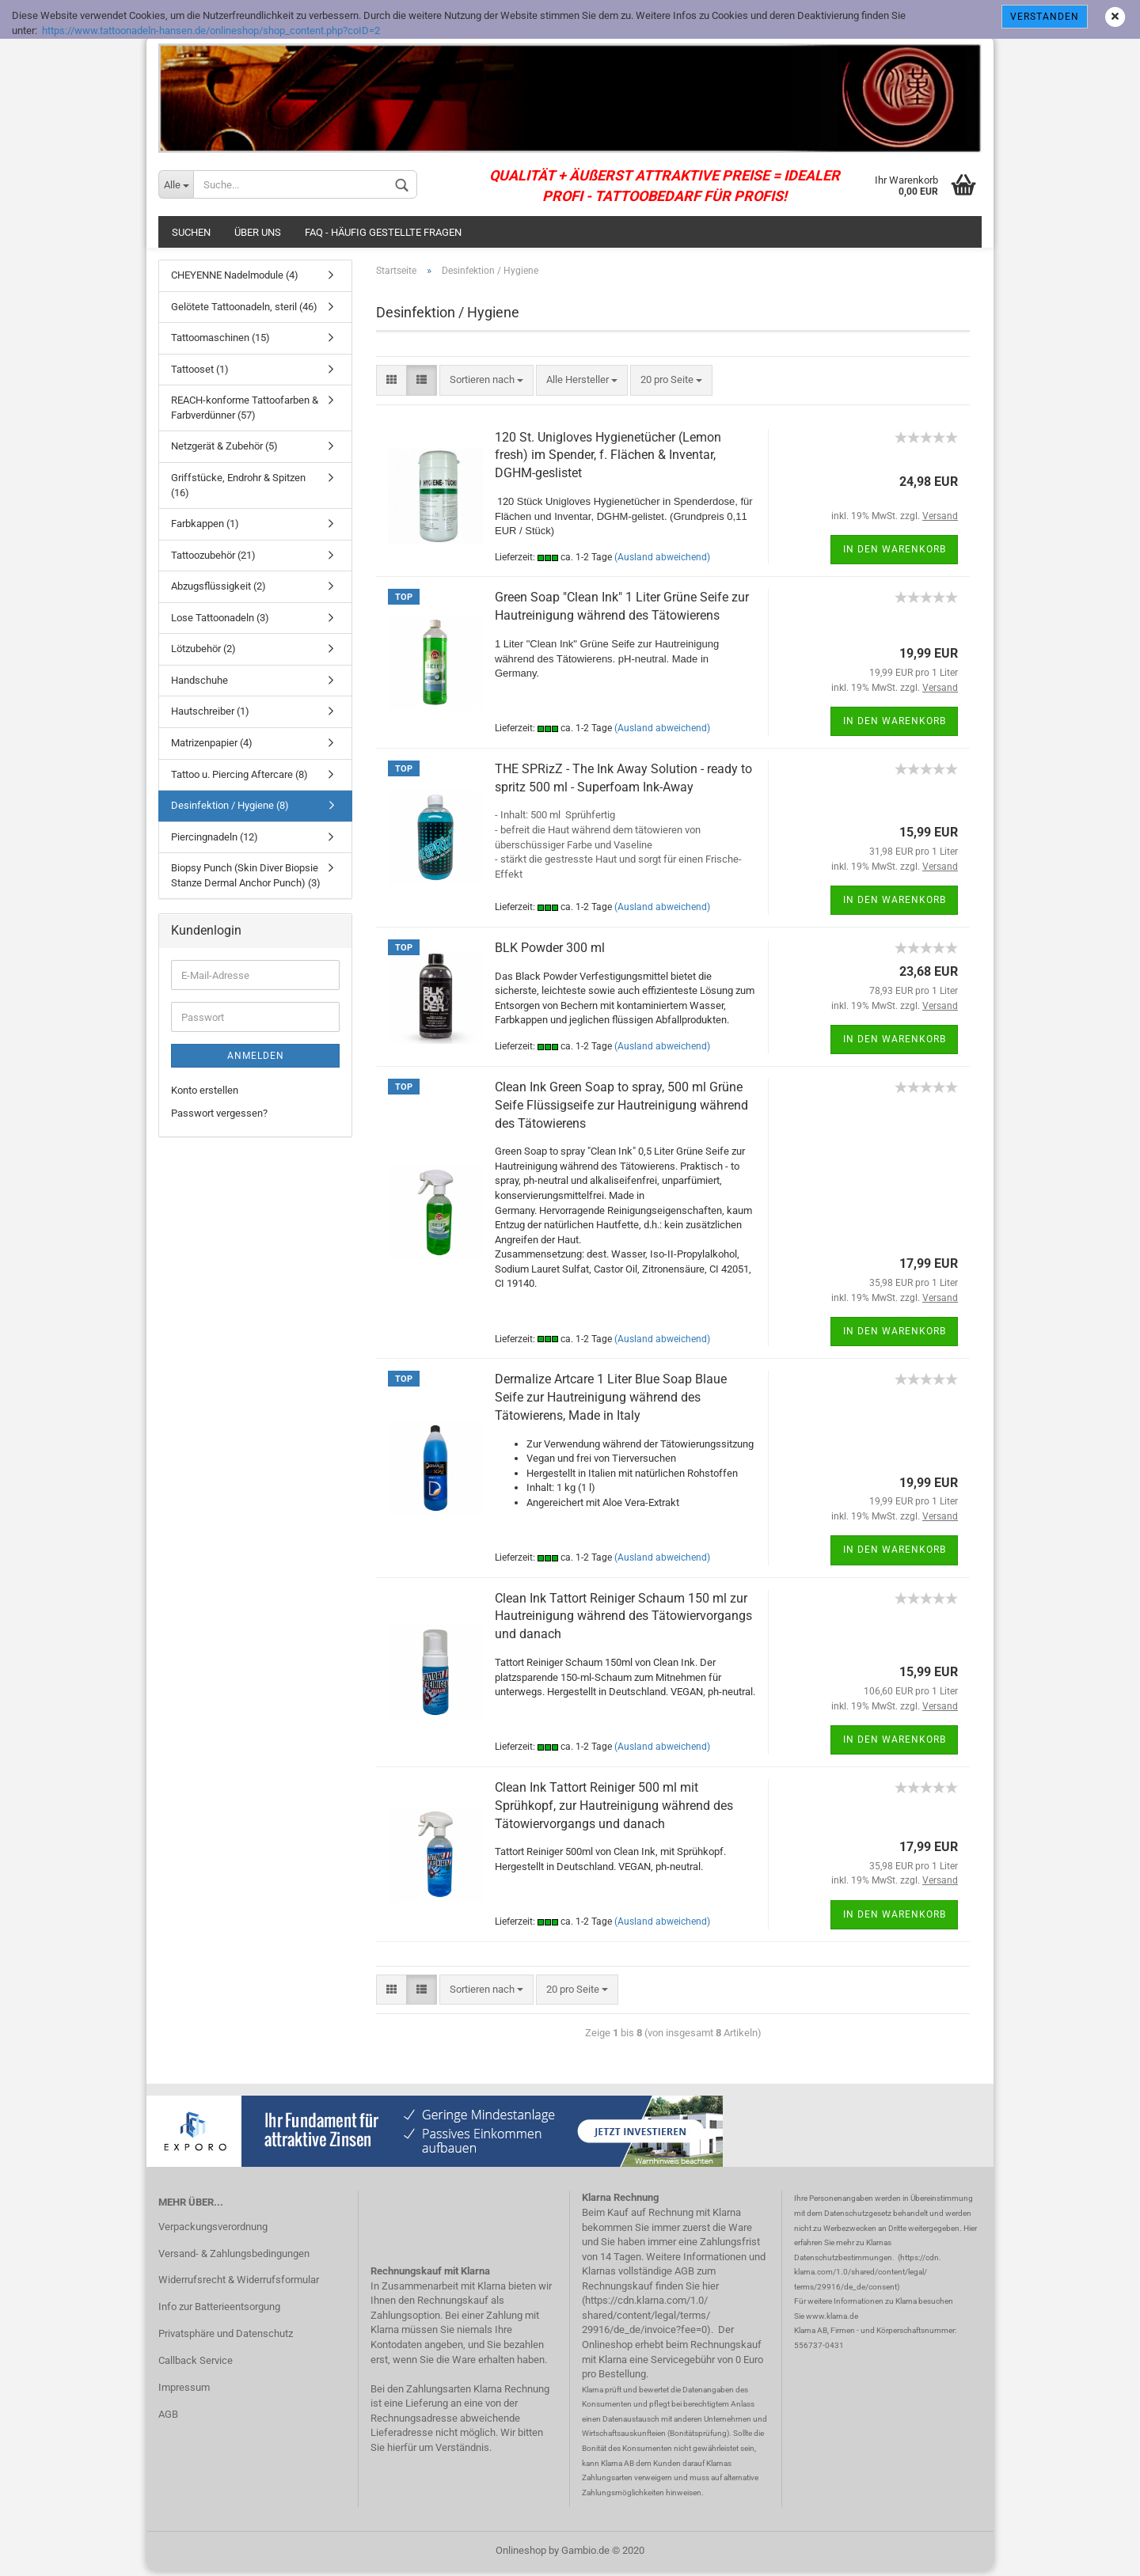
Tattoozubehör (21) (213, 559)
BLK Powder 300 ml (550, 951)
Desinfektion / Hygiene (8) (230, 809)
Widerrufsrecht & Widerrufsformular (238, 2284)
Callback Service (195, 2364)
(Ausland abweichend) (662, 561)
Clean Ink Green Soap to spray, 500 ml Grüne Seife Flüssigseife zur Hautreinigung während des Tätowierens (621, 1109)
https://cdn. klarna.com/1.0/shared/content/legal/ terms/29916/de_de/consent (867, 2276)
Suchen (191, 236)
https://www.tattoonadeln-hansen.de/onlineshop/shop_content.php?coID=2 (211, 30)
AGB (168, 2418)
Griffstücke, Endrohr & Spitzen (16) (238, 489)
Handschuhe (199, 684)
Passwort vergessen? (219, 1117)
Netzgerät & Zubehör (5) (224, 451)
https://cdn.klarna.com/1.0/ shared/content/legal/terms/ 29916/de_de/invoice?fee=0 (646, 2319)
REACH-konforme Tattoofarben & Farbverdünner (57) (244, 411)
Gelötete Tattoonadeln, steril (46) (244, 311)
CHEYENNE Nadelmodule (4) (234, 279)
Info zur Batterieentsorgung (219, 2311)
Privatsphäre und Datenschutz (225, 2337)
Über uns (257, 236)
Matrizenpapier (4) (212, 747)
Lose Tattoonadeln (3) (220, 622)
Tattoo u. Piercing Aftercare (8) (239, 778)
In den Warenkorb (894, 553)
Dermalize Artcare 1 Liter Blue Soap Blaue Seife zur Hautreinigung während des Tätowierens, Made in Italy (611, 1401)
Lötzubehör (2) (203, 653)
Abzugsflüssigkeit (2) (218, 590)
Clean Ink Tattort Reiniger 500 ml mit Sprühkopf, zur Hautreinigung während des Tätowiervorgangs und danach (614, 1809)
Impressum (184, 2391)
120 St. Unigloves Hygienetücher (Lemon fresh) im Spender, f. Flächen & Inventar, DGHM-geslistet (608, 459)
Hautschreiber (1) (210, 716)
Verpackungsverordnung (213, 2230)
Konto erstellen (204, 1094)
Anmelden (255, 1059)
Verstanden (1044, 16)
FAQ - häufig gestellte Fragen (383, 236)
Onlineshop (521, 2555)
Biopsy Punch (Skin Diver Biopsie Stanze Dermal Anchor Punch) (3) (246, 879)
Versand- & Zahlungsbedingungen (234, 2257)
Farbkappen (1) (205, 527)
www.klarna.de (832, 2320)
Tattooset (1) (200, 373)
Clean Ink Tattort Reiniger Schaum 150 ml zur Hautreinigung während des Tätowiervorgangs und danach (623, 1620)
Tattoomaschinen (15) (220, 341)
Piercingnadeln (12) (214, 841)
